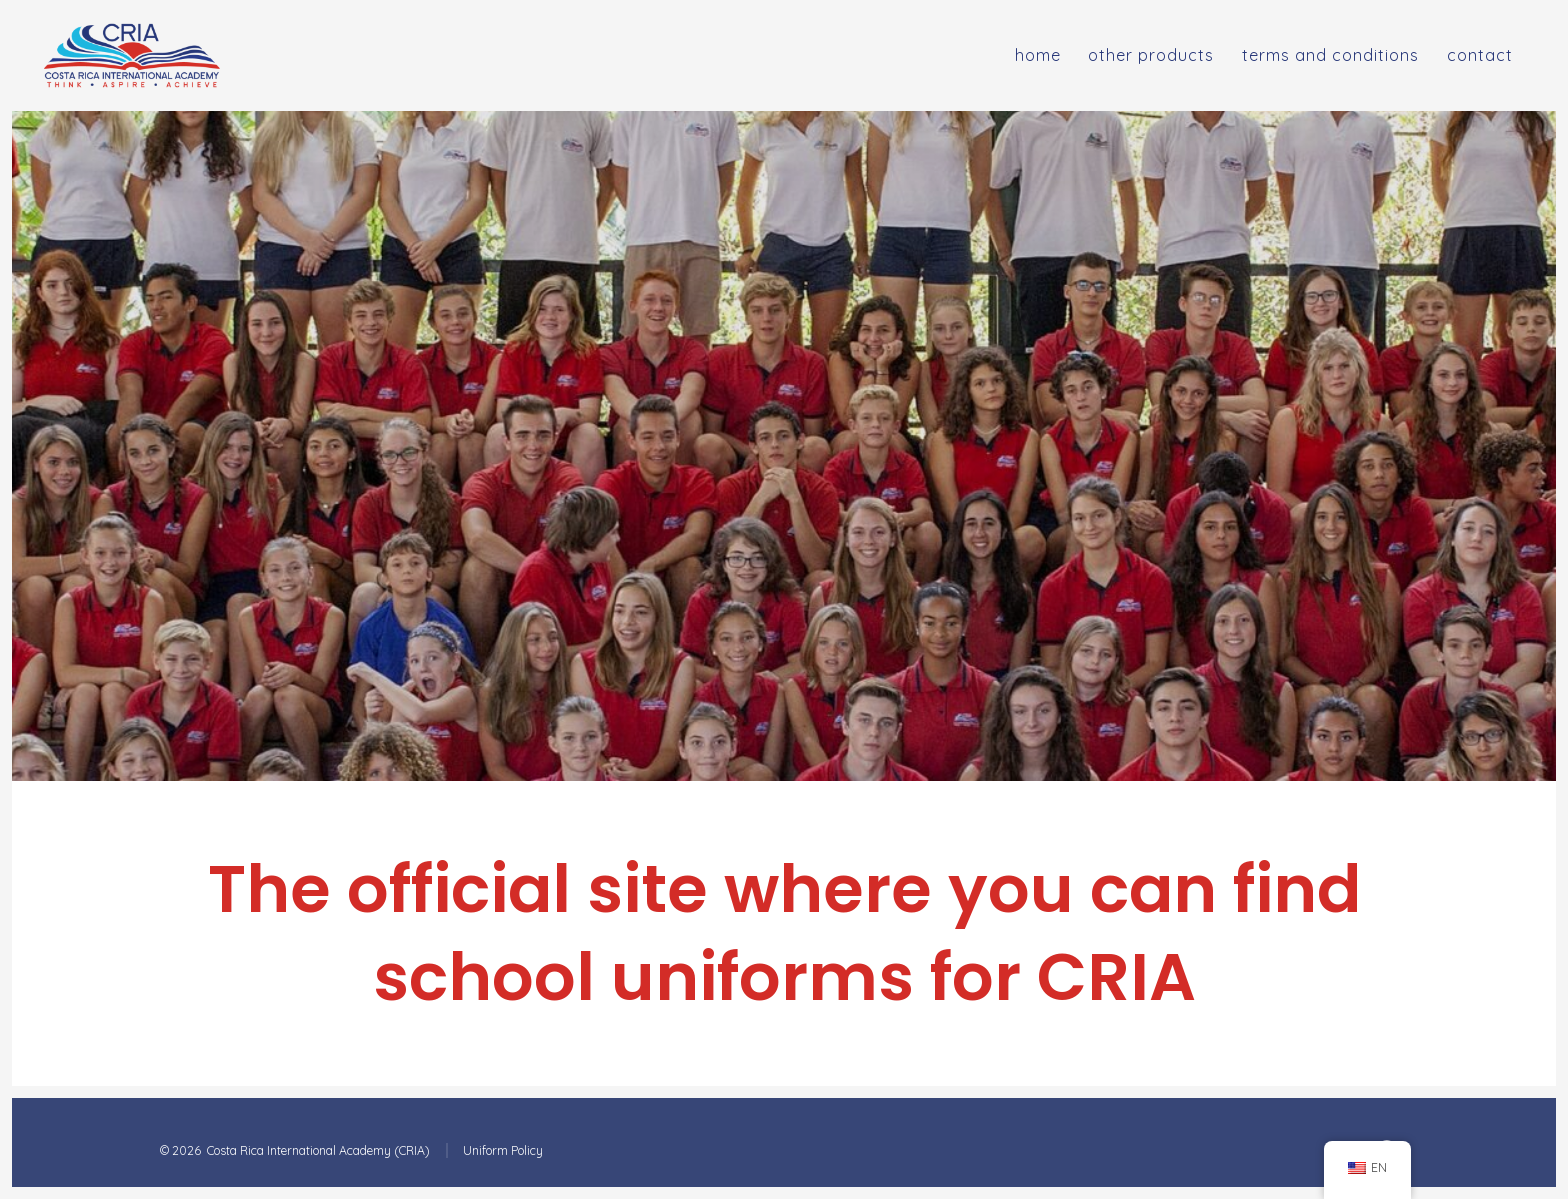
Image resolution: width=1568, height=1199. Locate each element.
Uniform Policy (503, 1150)
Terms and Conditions (1330, 55)
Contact (1480, 55)
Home (1038, 55)
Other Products (1151, 55)
